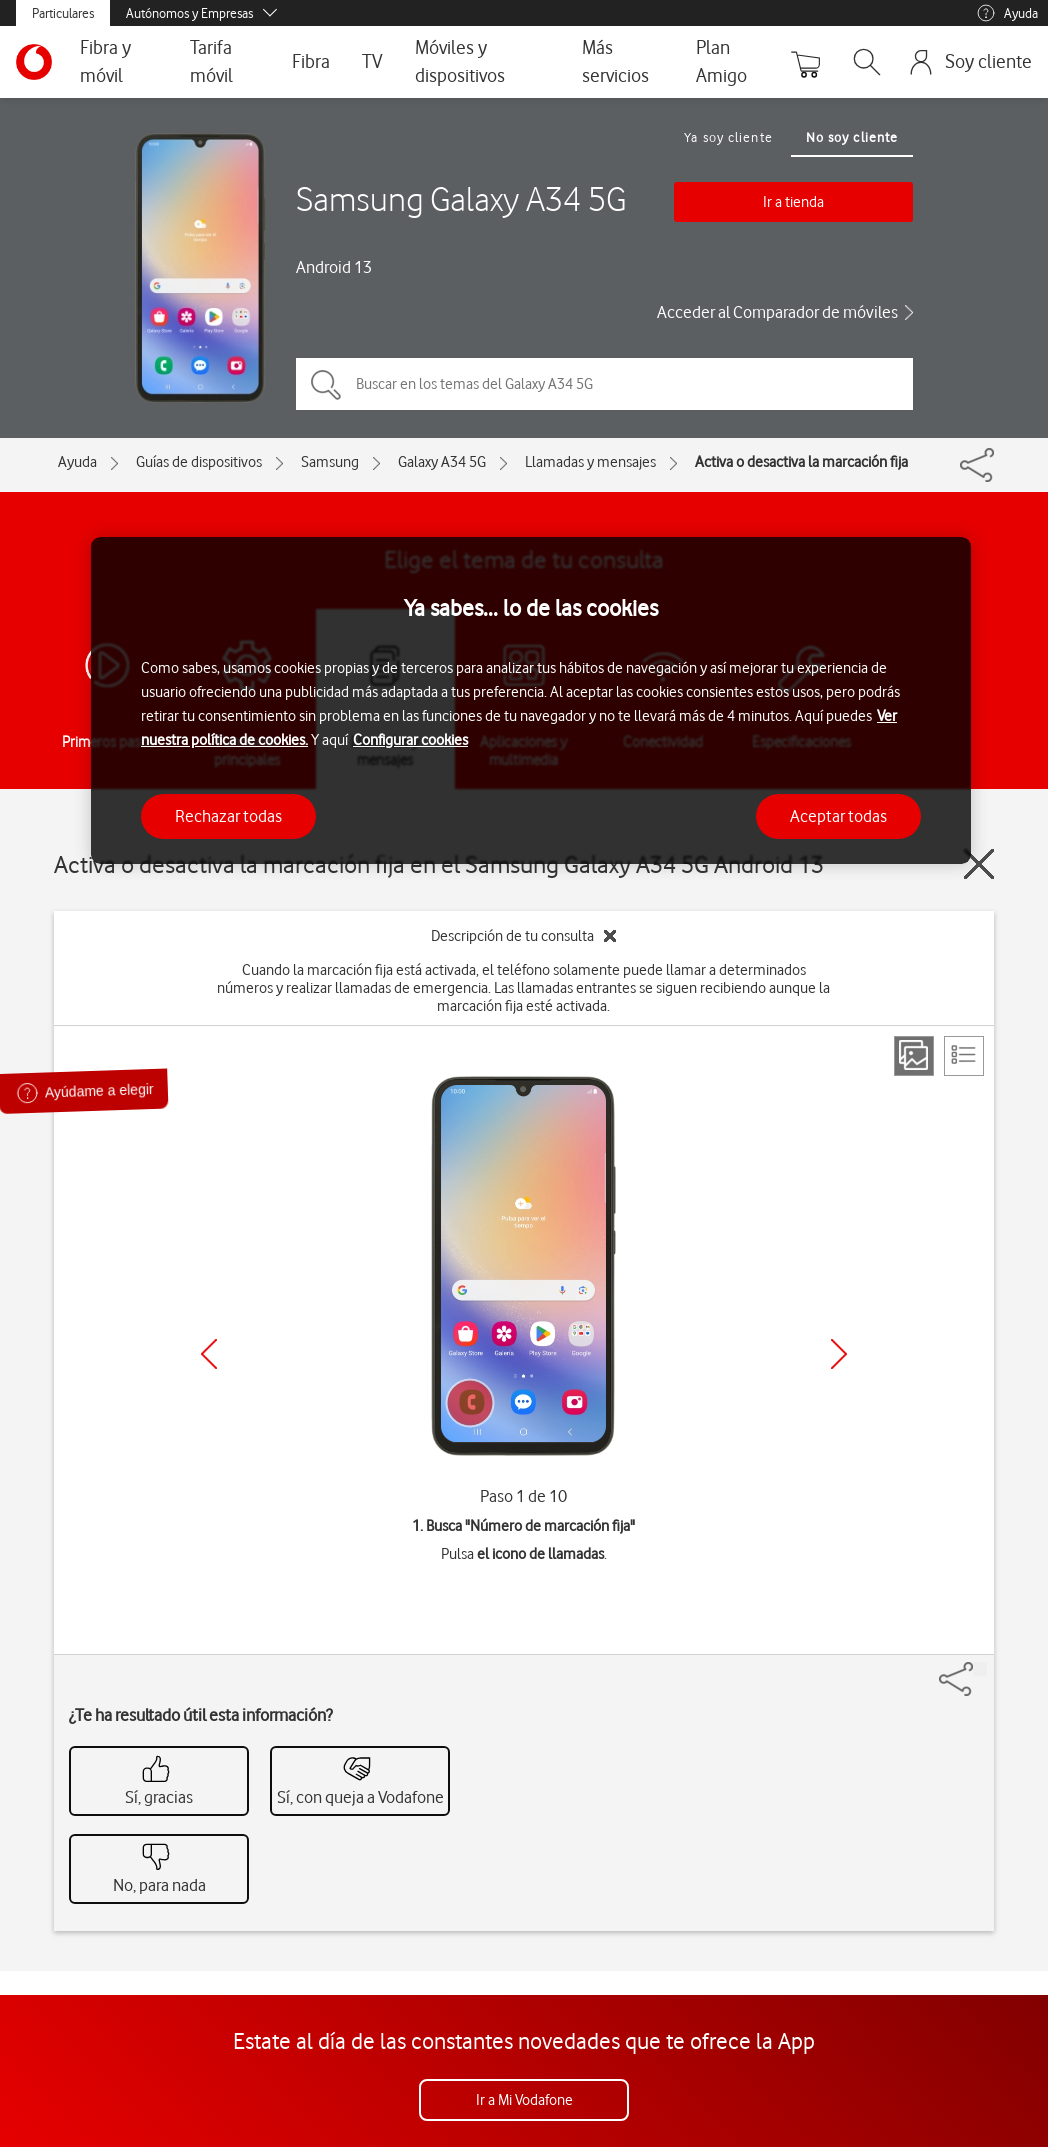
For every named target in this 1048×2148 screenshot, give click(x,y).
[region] (531, 700)
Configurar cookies (410, 740)
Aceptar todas (838, 816)
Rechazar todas (228, 816)
